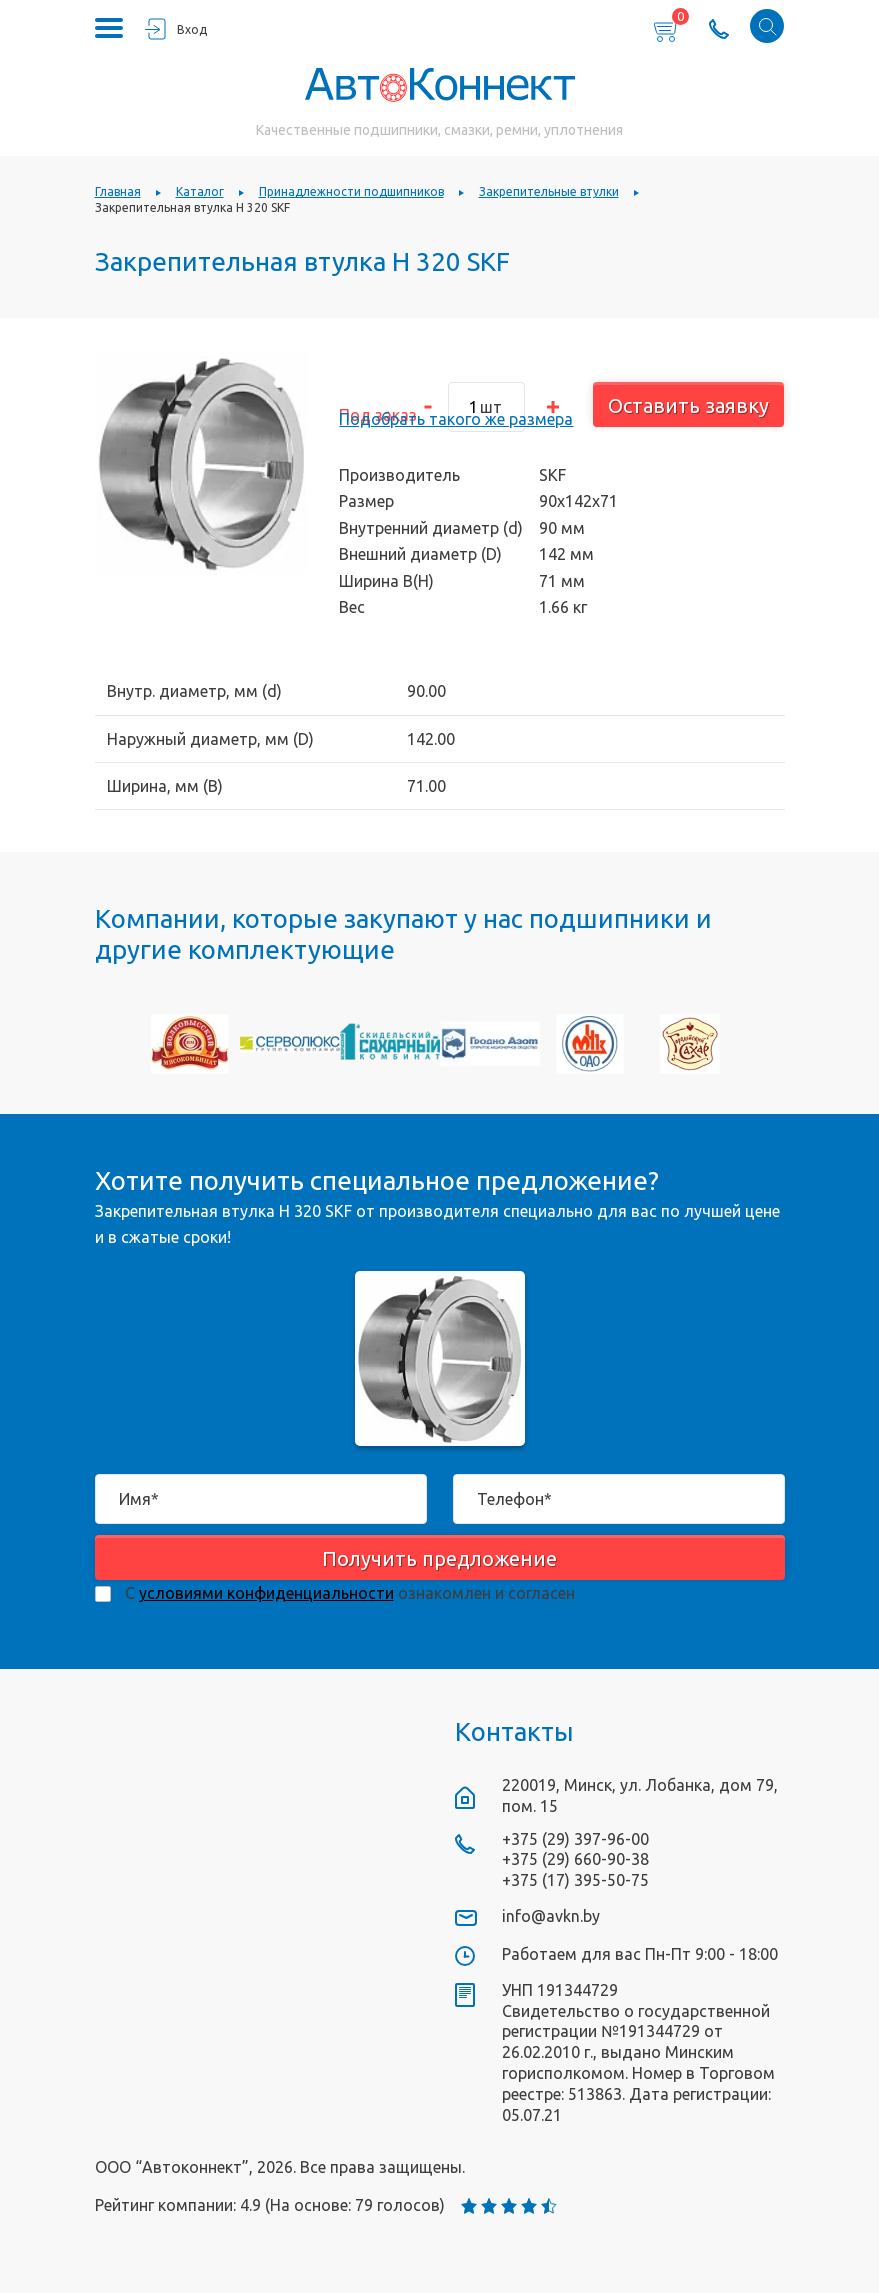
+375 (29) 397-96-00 (575, 1839)
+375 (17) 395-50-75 (575, 1880)
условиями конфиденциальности (266, 1593)
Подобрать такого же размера (456, 419)
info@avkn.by (551, 1916)
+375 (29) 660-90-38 (575, 1859)
